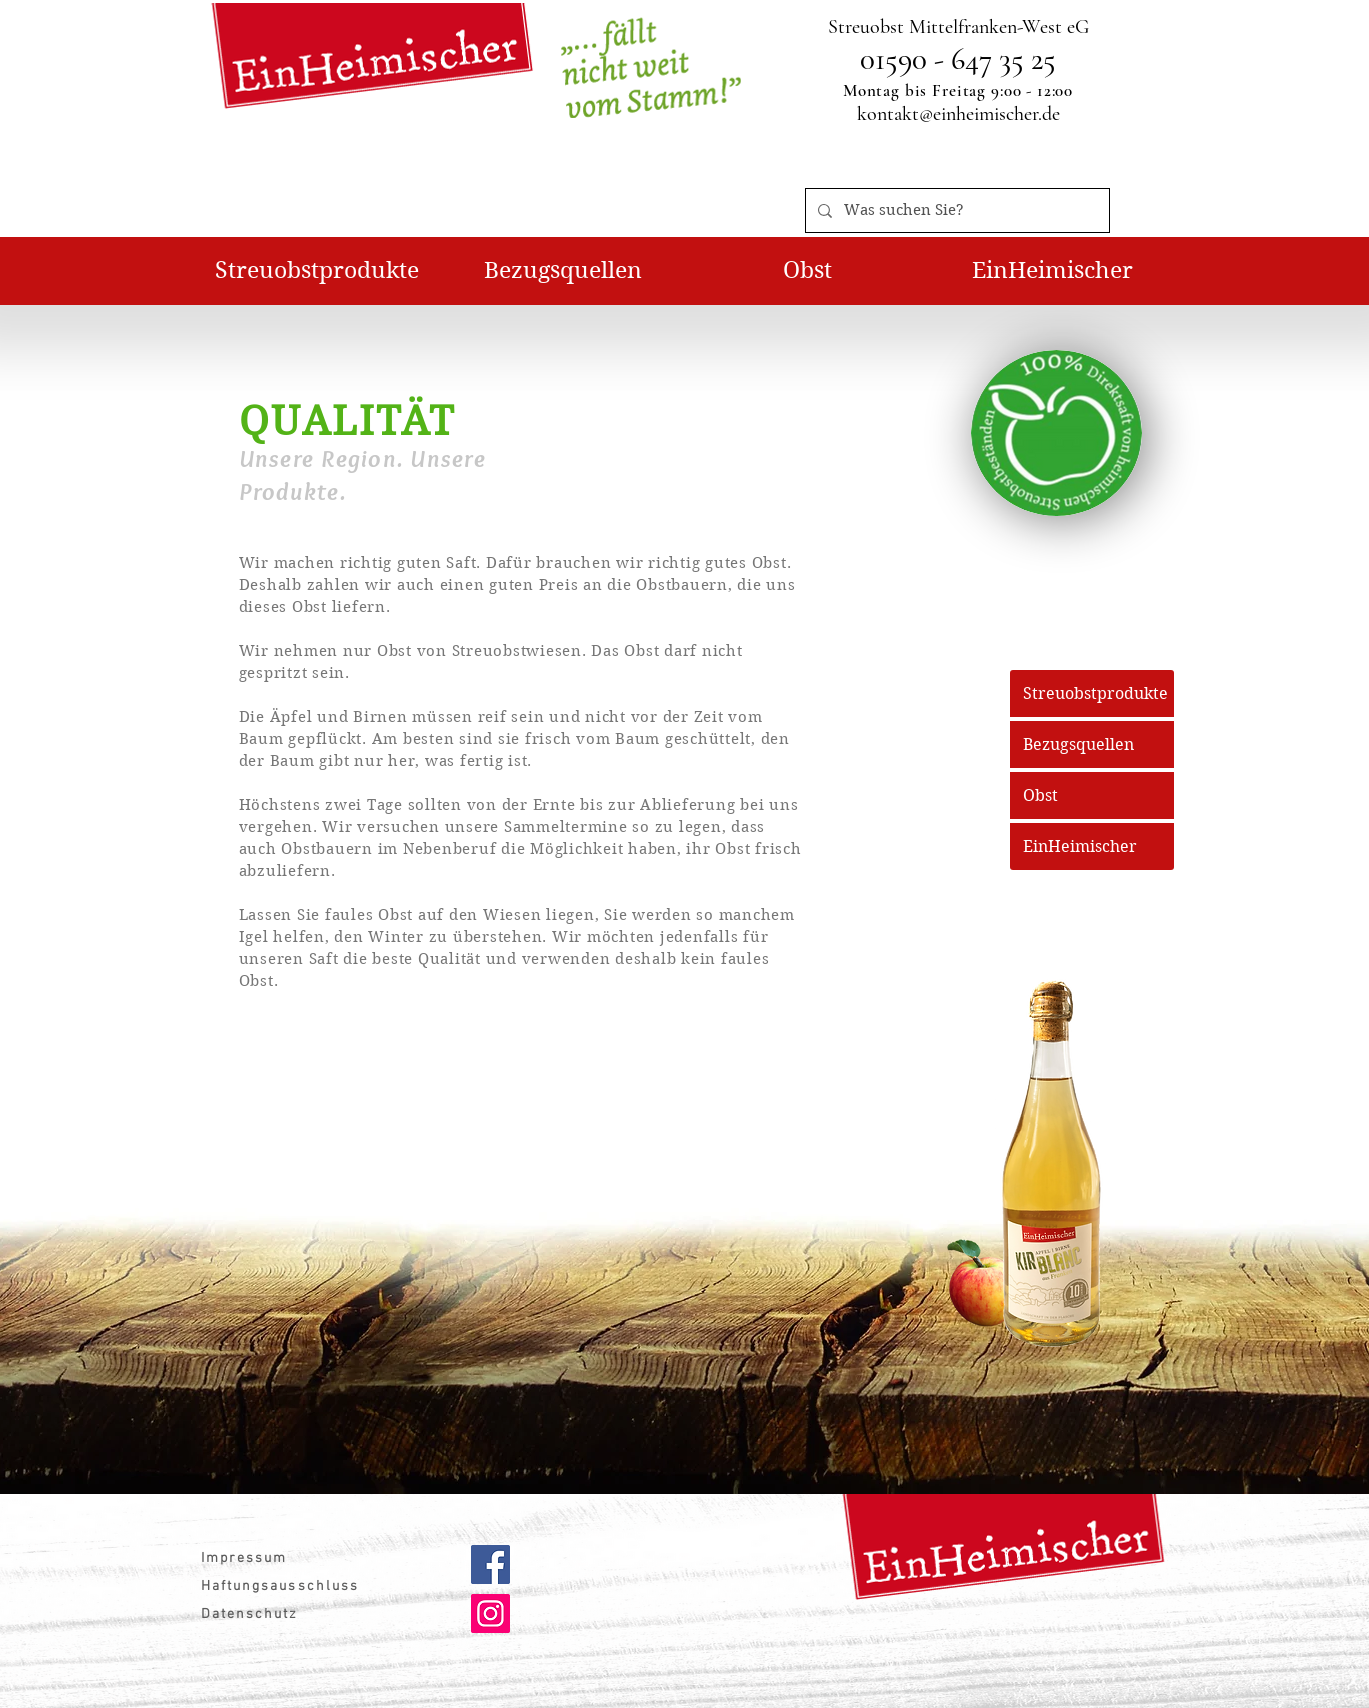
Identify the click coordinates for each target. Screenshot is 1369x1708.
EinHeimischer (1080, 846)
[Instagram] (490, 1613)
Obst (1040, 795)
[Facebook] (490, 1564)
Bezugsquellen (1078, 744)
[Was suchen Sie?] (955, 210)
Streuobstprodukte (1095, 693)
